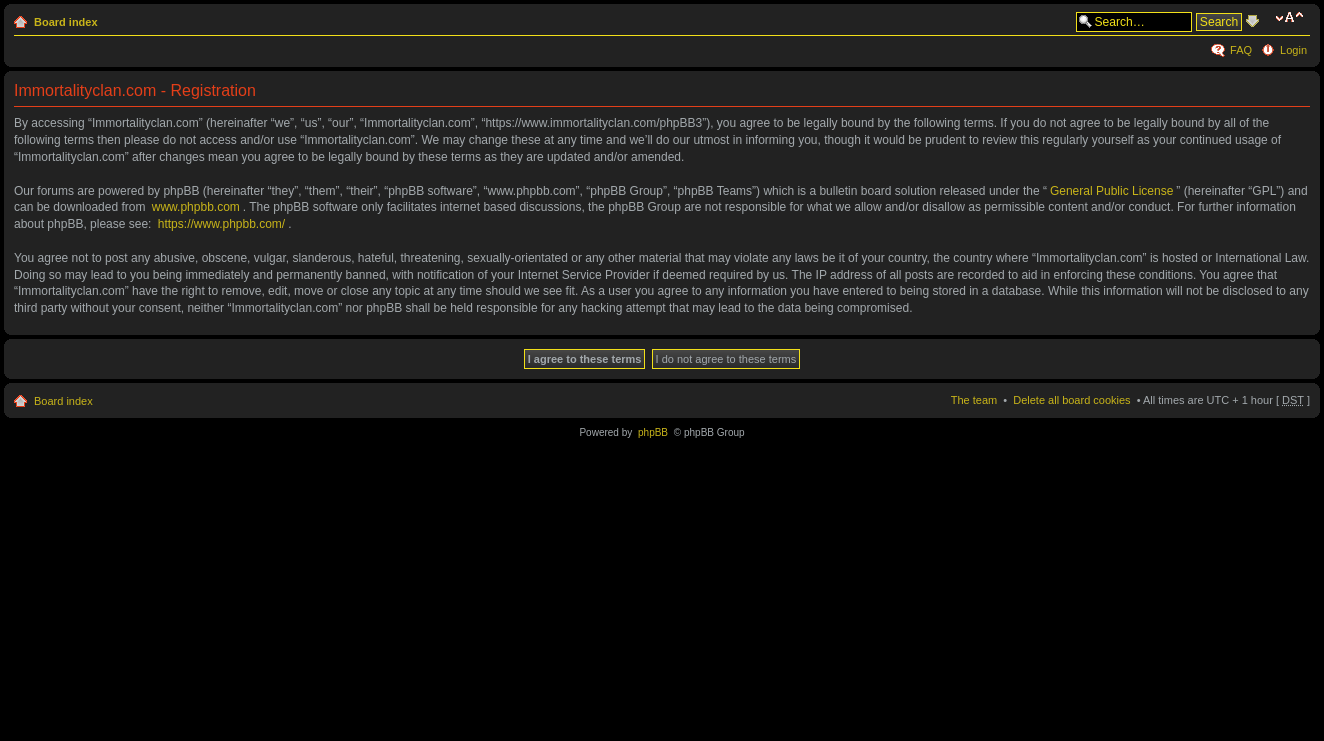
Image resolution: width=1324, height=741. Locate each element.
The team (974, 400)
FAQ (1241, 50)
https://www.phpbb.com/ (221, 224)
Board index (66, 22)
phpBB (653, 432)
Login (1293, 50)
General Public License (1111, 191)
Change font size (1292, 18)
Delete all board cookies (1071, 400)
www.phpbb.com (196, 207)
